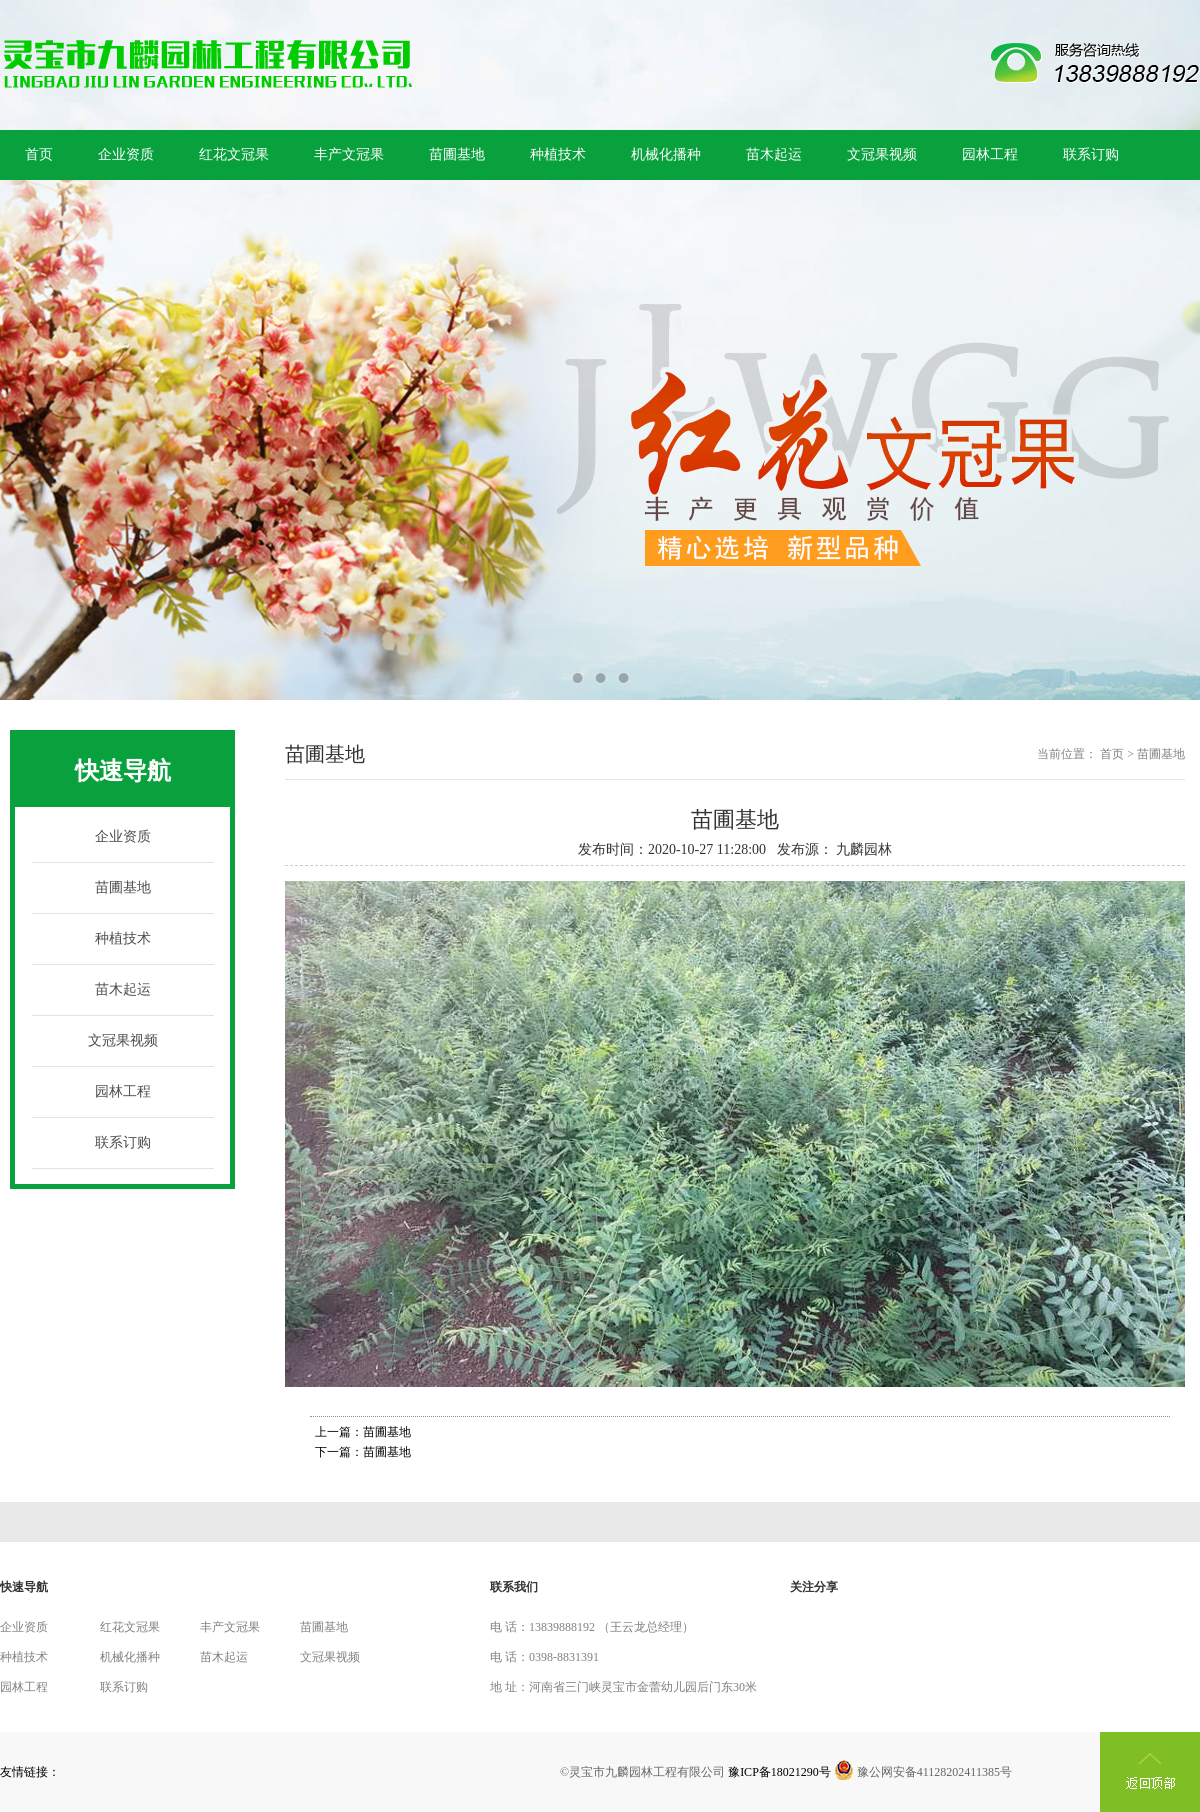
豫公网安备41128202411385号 (923, 1772)
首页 (39, 154)
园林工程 (990, 154)
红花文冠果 (234, 154)
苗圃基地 (457, 154)
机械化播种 (666, 154)
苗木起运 (774, 154)
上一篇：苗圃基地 (363, 1432)
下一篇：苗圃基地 (363, 1452)
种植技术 (558, 154)
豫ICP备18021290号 (779, 1772)
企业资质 (126, 154)
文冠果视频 (882, 154)
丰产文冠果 (349, 154)
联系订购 (1091, 154)
